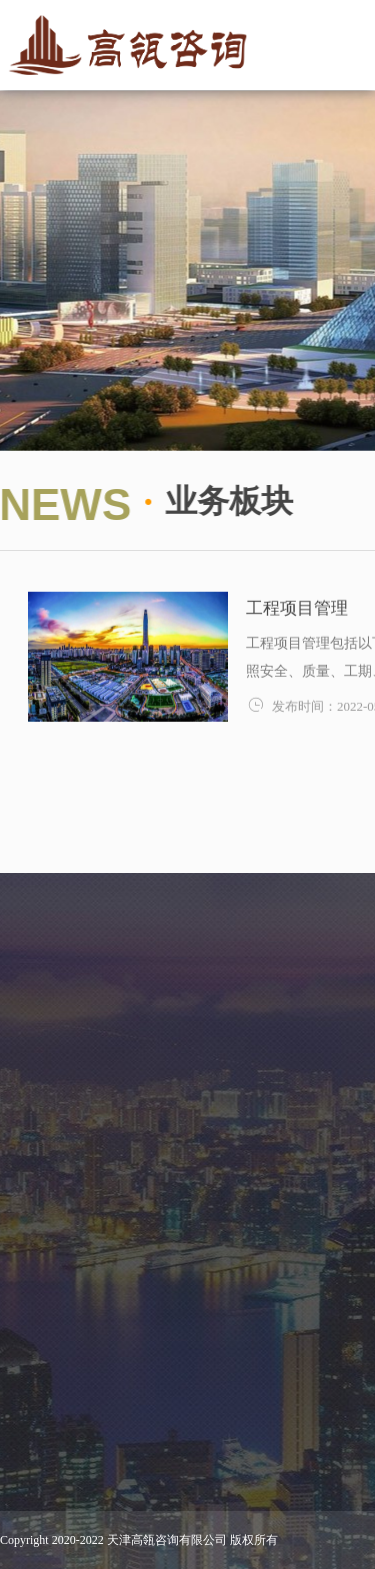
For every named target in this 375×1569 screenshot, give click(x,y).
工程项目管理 (297, 613)
